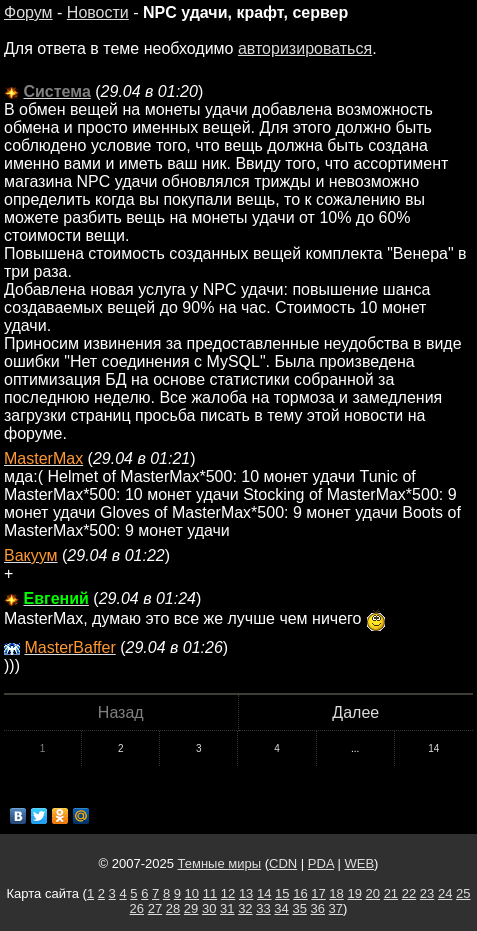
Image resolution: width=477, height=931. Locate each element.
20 (373, 893)
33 (263, 908)
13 (246, 893)
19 (354, 893)
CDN (283, 863)
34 (281, 908)
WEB (359, 863)
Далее (355, 712)
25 (463, 893)
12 (228, 893)
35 (299, 908)
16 (300, 893)
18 (336, 893)
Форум (28, 12)
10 (192, 893)
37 (336, 908)
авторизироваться (305, 48)
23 (427, 893)
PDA (321, 863)
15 (282, 893)
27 (155, 908)
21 (391, 893)
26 (137, 908)
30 (209, 908)
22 (409, 893)
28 (173, 908)
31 (227, 908)
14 (433, 748)
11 (210, 893)
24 (445, 893)
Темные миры (220, 863)
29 (191, 908)
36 (318, 908)
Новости (98, 12)
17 (318, 893)
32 (245, 908)
